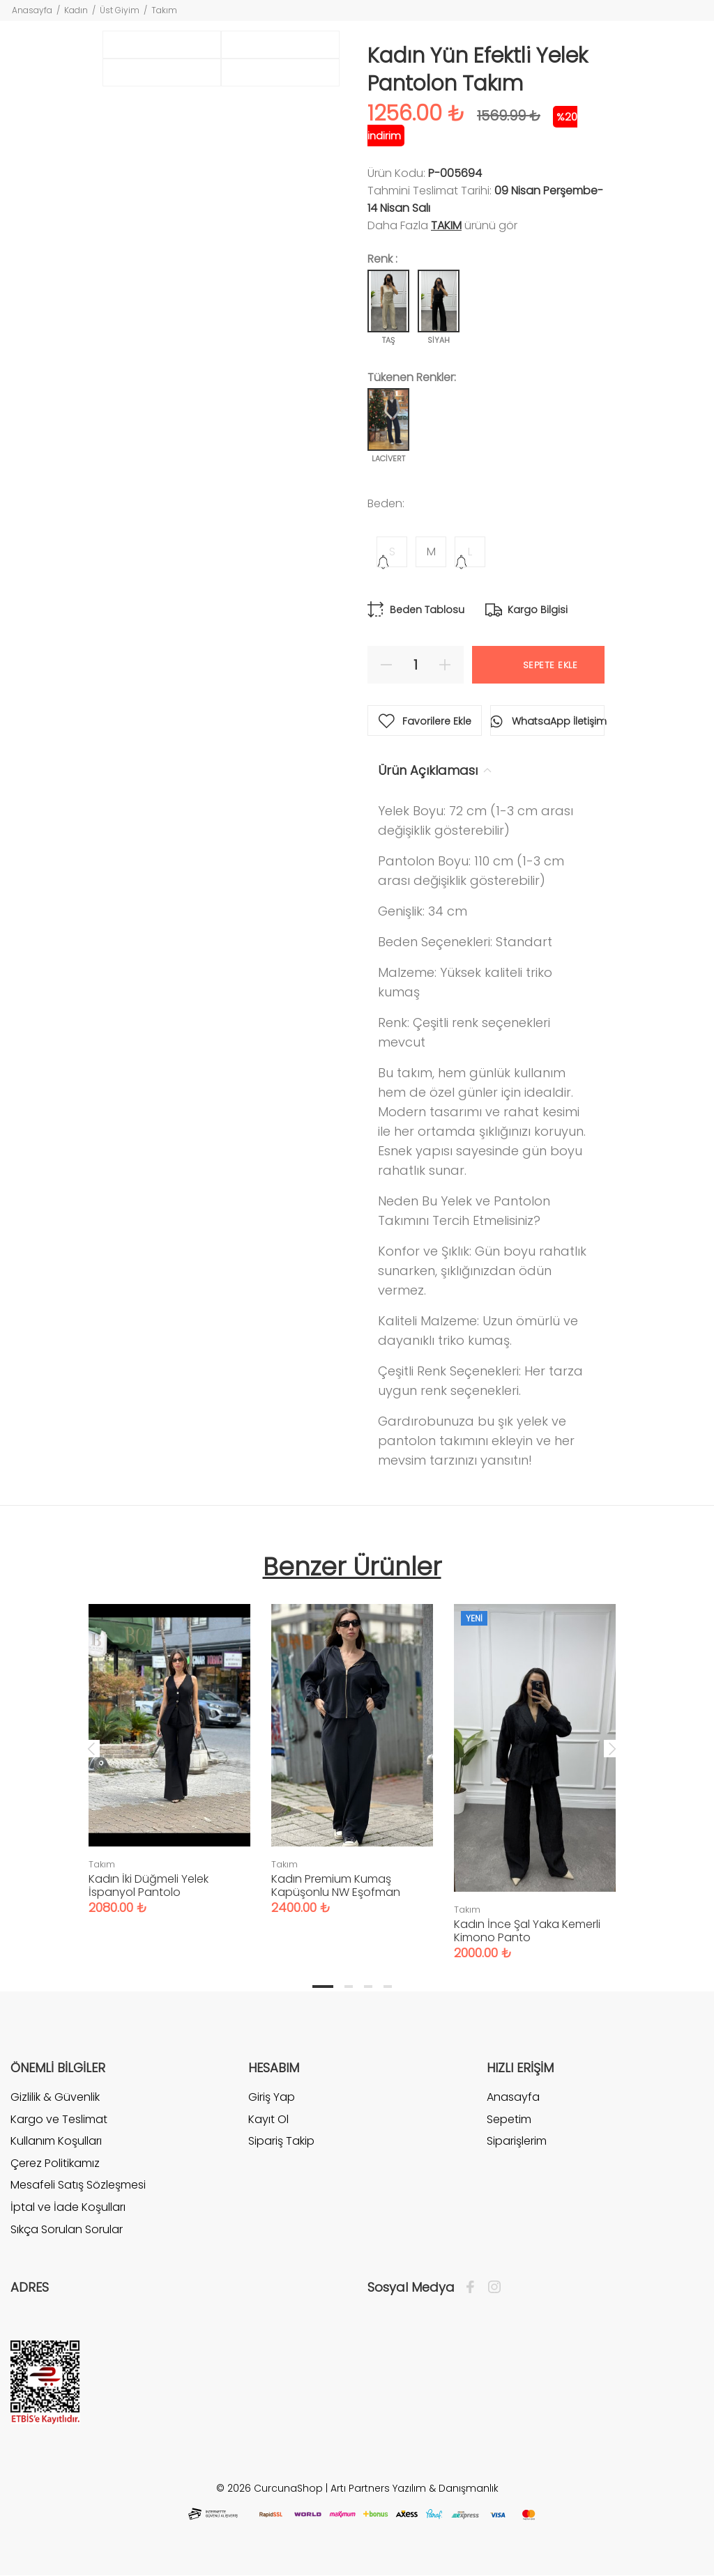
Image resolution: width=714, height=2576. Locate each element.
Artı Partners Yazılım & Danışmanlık (415, 2488)
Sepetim (509, 2119)
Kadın (76, 10)
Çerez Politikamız (55, 2163)
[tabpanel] (169, 1745)
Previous (91, 1748)
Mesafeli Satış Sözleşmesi (78, 2185)
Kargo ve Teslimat (58, 2119)
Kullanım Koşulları (56, 2141)
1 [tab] (322, 1986)
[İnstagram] (491, 2287)
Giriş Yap (271, 2097)
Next (612, 1748)
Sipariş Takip (281, 2141)
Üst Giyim (119, 10)
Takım (164, 10)
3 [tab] (368, 1986)
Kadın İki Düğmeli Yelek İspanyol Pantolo (148, 1885)
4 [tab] (387, 1986)
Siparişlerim (517, 2141)
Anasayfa (32, 10)
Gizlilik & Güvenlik (55, 2097)
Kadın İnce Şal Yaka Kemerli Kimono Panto (527, 1930)
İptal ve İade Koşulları (68, 2207)
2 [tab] (348, 1986)
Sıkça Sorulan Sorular (66, 2229)
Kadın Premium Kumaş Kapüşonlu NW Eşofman (335, 1885)
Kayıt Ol (268, 2119)
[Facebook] (473, 2287)
